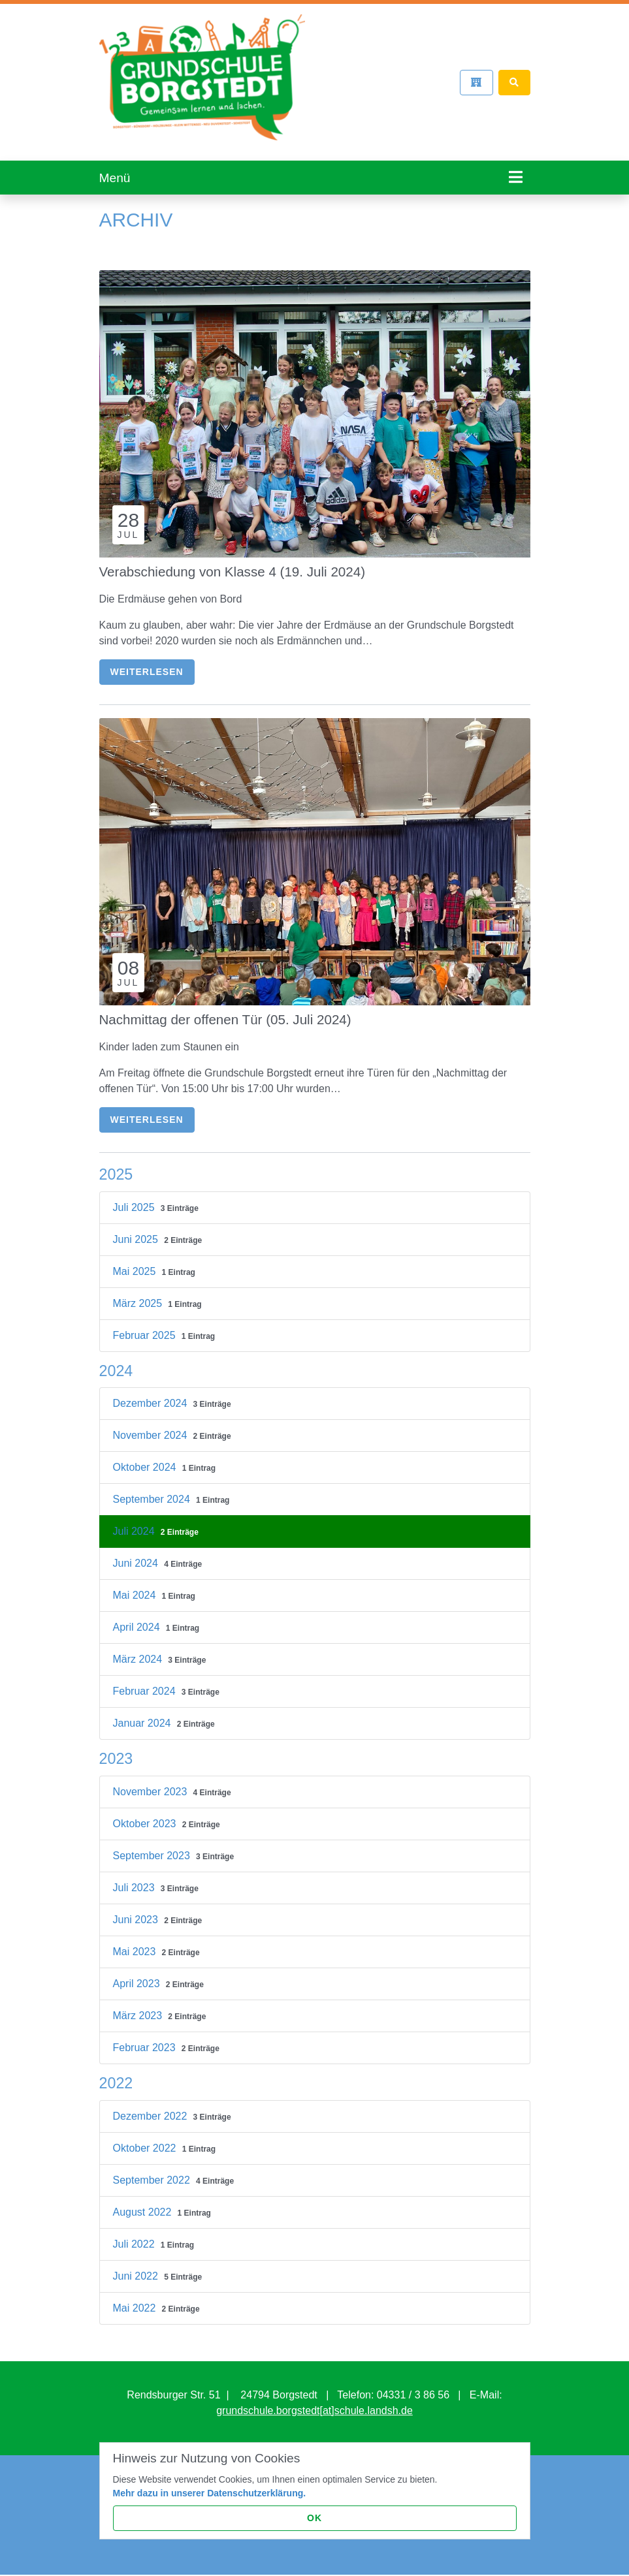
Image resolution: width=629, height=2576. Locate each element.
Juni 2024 (137, 1554)
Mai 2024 (136, 1586)
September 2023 (153, 1845)
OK (314, 2518)
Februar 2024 (146, 1682)
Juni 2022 (137, 2266)
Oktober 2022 (146, 2138)
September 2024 (153, 1490)
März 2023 (139, 2005)
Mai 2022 (136, 2298)
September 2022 (153, 2170)
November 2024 (151, 1426)
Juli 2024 (135, 1522)
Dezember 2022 (151, 2106)
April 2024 (138, 1618)
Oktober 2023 (146, 1813)
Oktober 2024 (146, 1458)
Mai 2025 (136, 1261)
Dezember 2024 (151, 1394)
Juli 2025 (135, 1197)
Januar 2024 (143, 1714)
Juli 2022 (135, 2234)
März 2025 (139, 1293)
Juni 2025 (137, 1229)
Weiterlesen (147, 662)
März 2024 (139, 1650)
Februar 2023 (146, 2037)
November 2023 (151, 1781)
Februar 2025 (146, 1325)
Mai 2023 (136, 1941)
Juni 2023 (137, 1909)
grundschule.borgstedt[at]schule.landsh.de (314, 2400)
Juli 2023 (135, 1877)
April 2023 (138, 1973)
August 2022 (143, 2202)
